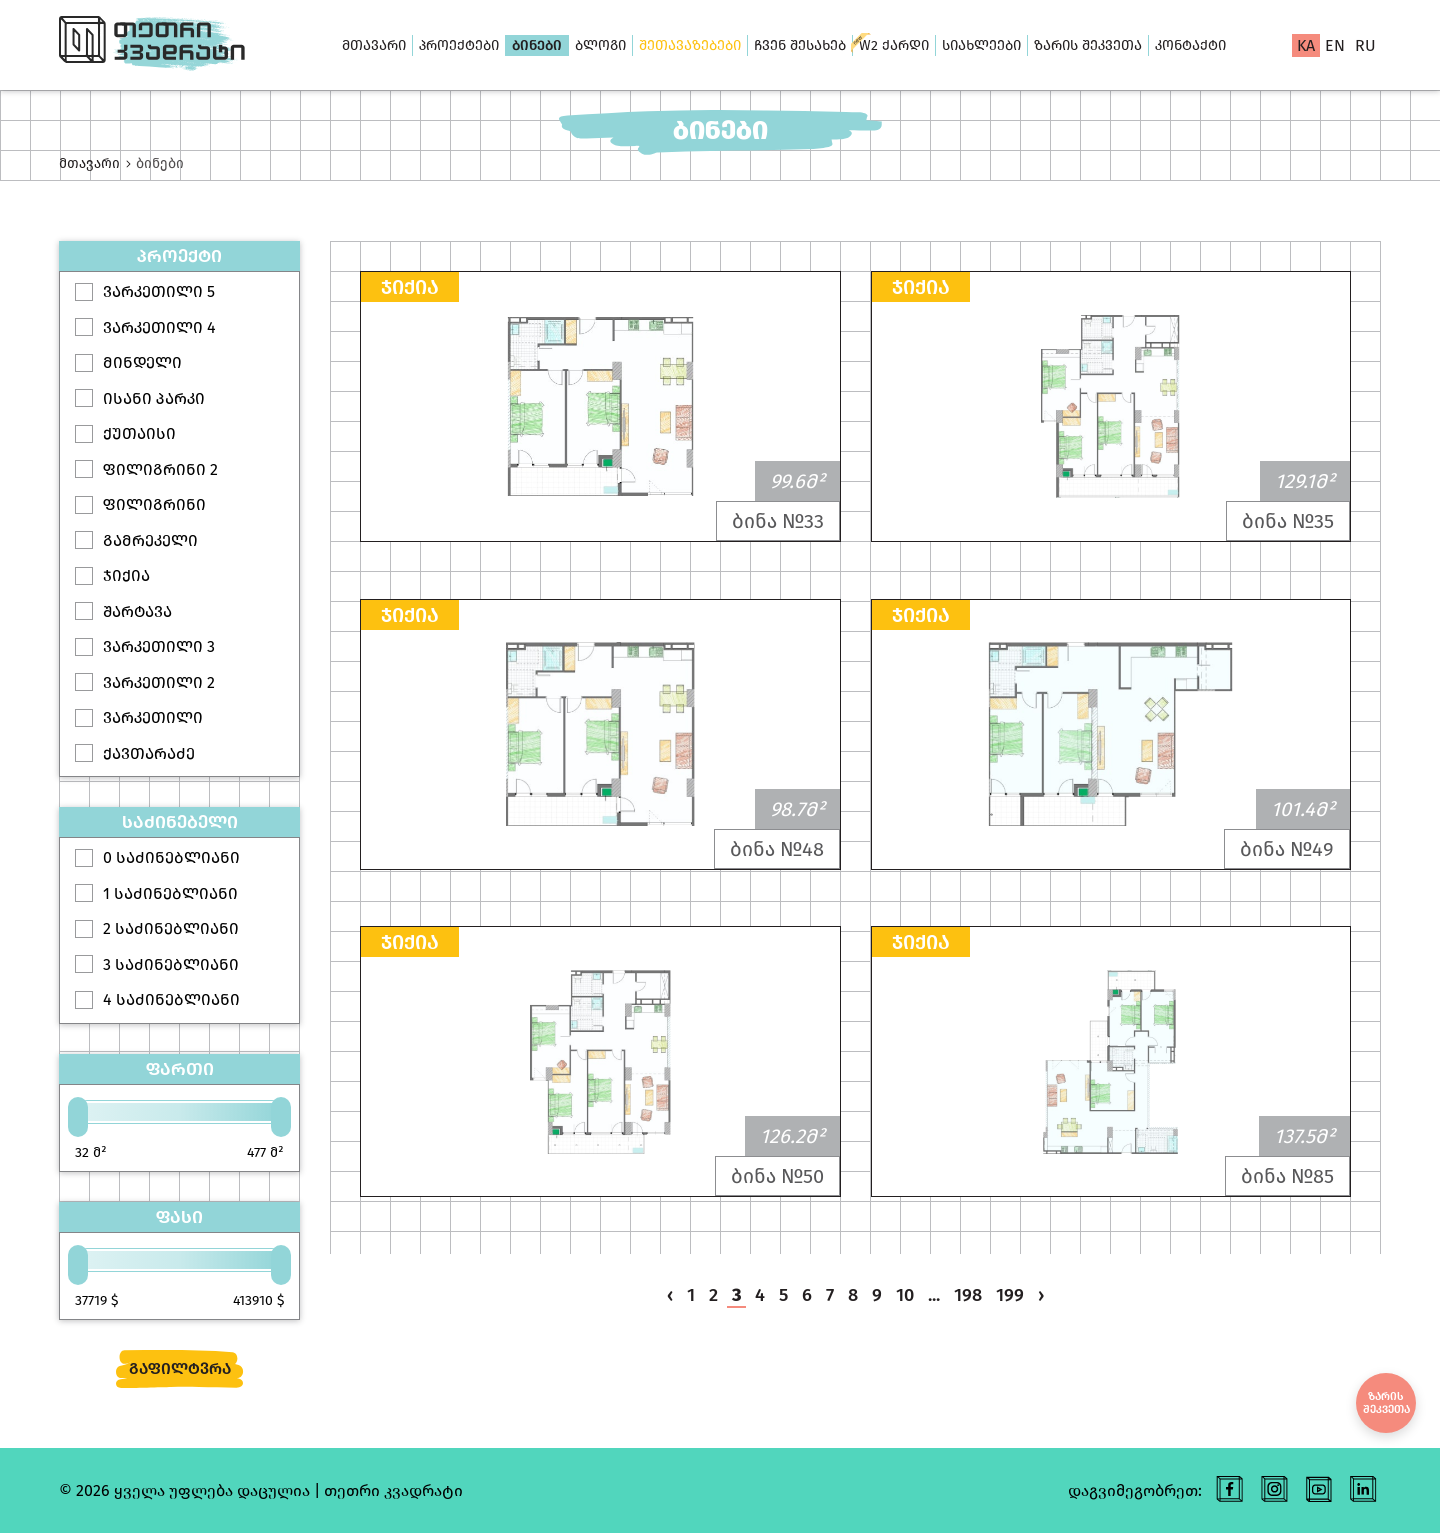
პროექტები (459, 45)
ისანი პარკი (154, 398)
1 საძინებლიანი (170, 893)
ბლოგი (600, 45)
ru (1365, 45)
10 (905, 1295)
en (1335, 45)
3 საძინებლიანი (171, 964)
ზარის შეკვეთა (1088, 45)
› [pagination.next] (1041, 1295)
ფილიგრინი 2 (160, 469)
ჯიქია (126, 575)
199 (1010, 1295)
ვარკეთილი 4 (159, 327)
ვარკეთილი (153, 717)
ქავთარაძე (149, 753)
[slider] (78, 1117)
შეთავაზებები (690, 45)
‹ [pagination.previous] (670, 1295)
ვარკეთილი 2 (159, 682)
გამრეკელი (150, 540)
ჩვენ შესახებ (800, 45)
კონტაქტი (1190, 45)
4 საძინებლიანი (171, 999)
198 (968, 1295)
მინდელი (142, 362)
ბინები (537, 45)
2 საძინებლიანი (171, 928)
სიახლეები (981, 45)
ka (1306, 45)
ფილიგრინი (154, 504)
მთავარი (374, 45)
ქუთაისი (139, 433)
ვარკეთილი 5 (159, 291)
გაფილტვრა (180, 1368)
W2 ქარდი (894, 45)
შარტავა (137, 611)
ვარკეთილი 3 (159, 646)
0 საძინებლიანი (171, 857)
